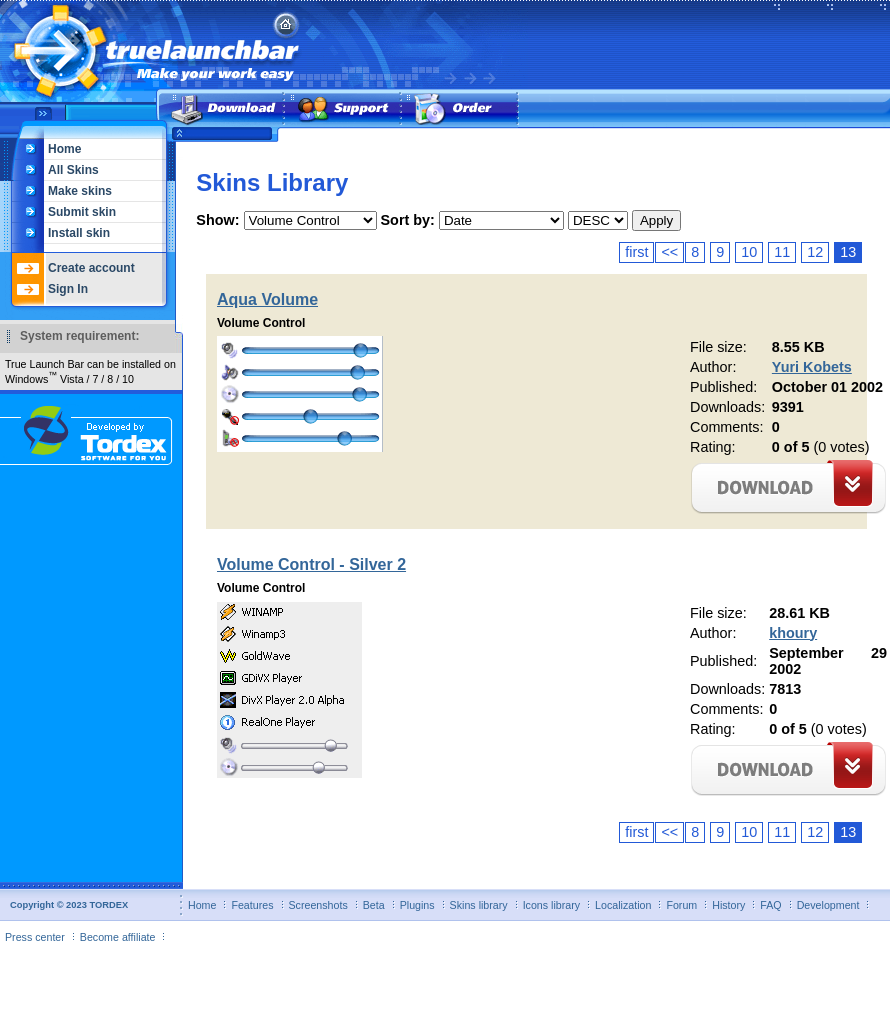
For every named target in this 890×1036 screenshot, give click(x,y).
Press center (35, 937)
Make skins (80, 191)
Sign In (68, 289)
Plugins (417, 905)
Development (828, 905)
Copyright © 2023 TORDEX (69, 905)
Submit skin (82, 212)
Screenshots (318, 905)
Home (64, 149)
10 (749, 252)
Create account (91, 268)
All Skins (73, 170)
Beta (374, 905)
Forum (681, 905)
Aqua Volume (267, 299)
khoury (793, 633)
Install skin (79, 233)
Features (252, 905)
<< (669, 252)
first (636, 252)
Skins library (479, 905)
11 (782, 252)
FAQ (770, 905)
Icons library (551, 905)
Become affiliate (118, 937)
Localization (623, 905)
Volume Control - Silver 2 (311, 564)
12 (815, 252)
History (728, 905)
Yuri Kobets (812, 367)
